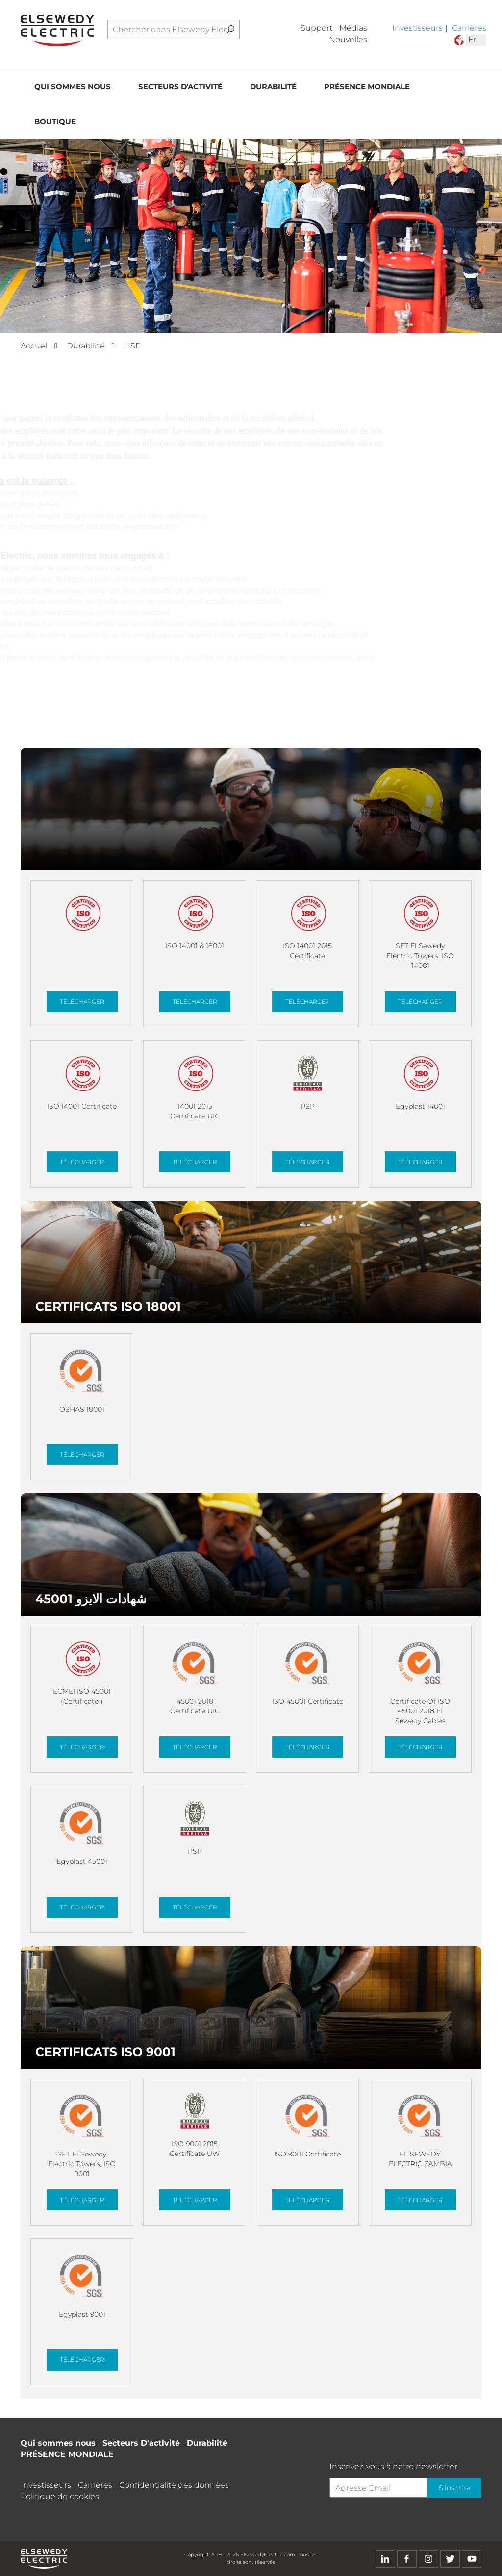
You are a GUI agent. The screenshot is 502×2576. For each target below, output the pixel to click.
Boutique (55, 121)
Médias (353, 28)
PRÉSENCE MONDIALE (367, 86)
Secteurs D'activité (180, 86)
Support (316, 28)
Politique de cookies (60, 2496)
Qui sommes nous (72, 86)
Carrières (469, 28)
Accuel (34, 345)
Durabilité (273, 86)
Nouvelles (348, 39)
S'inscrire (454, 2487)
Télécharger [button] (82, 1001)
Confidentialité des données (174, 2485)
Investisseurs (417, 28)
